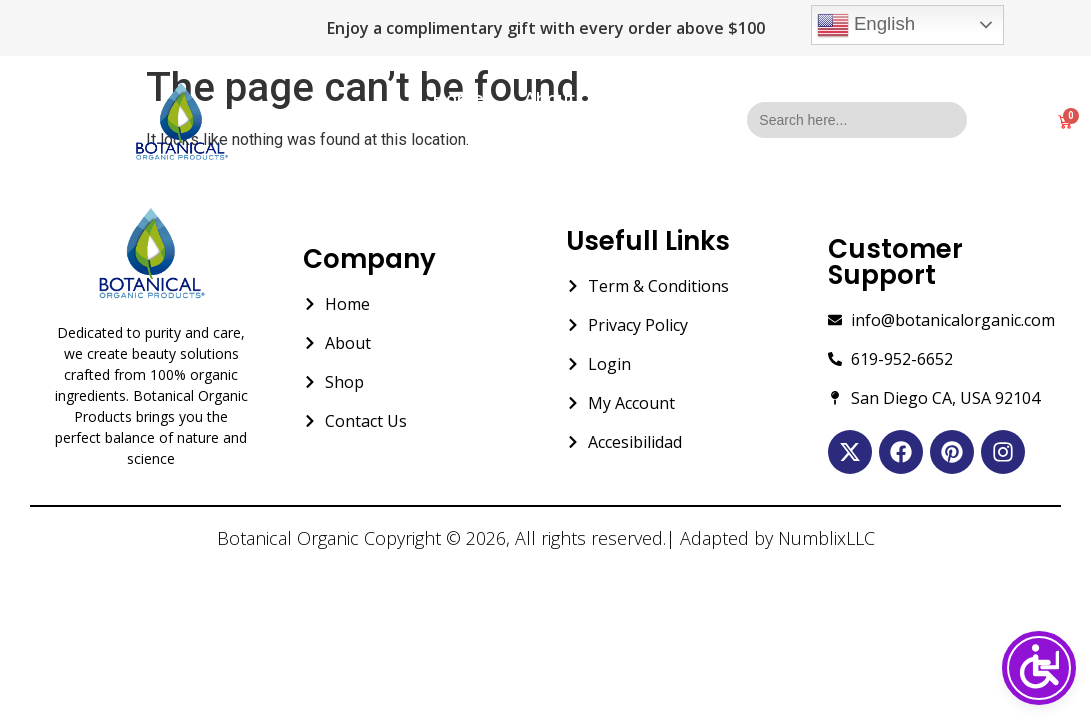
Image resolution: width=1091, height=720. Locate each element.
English (866, 25)
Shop (636, 98)
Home (458, 98)
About (549, 98)
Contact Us (545, 144)
